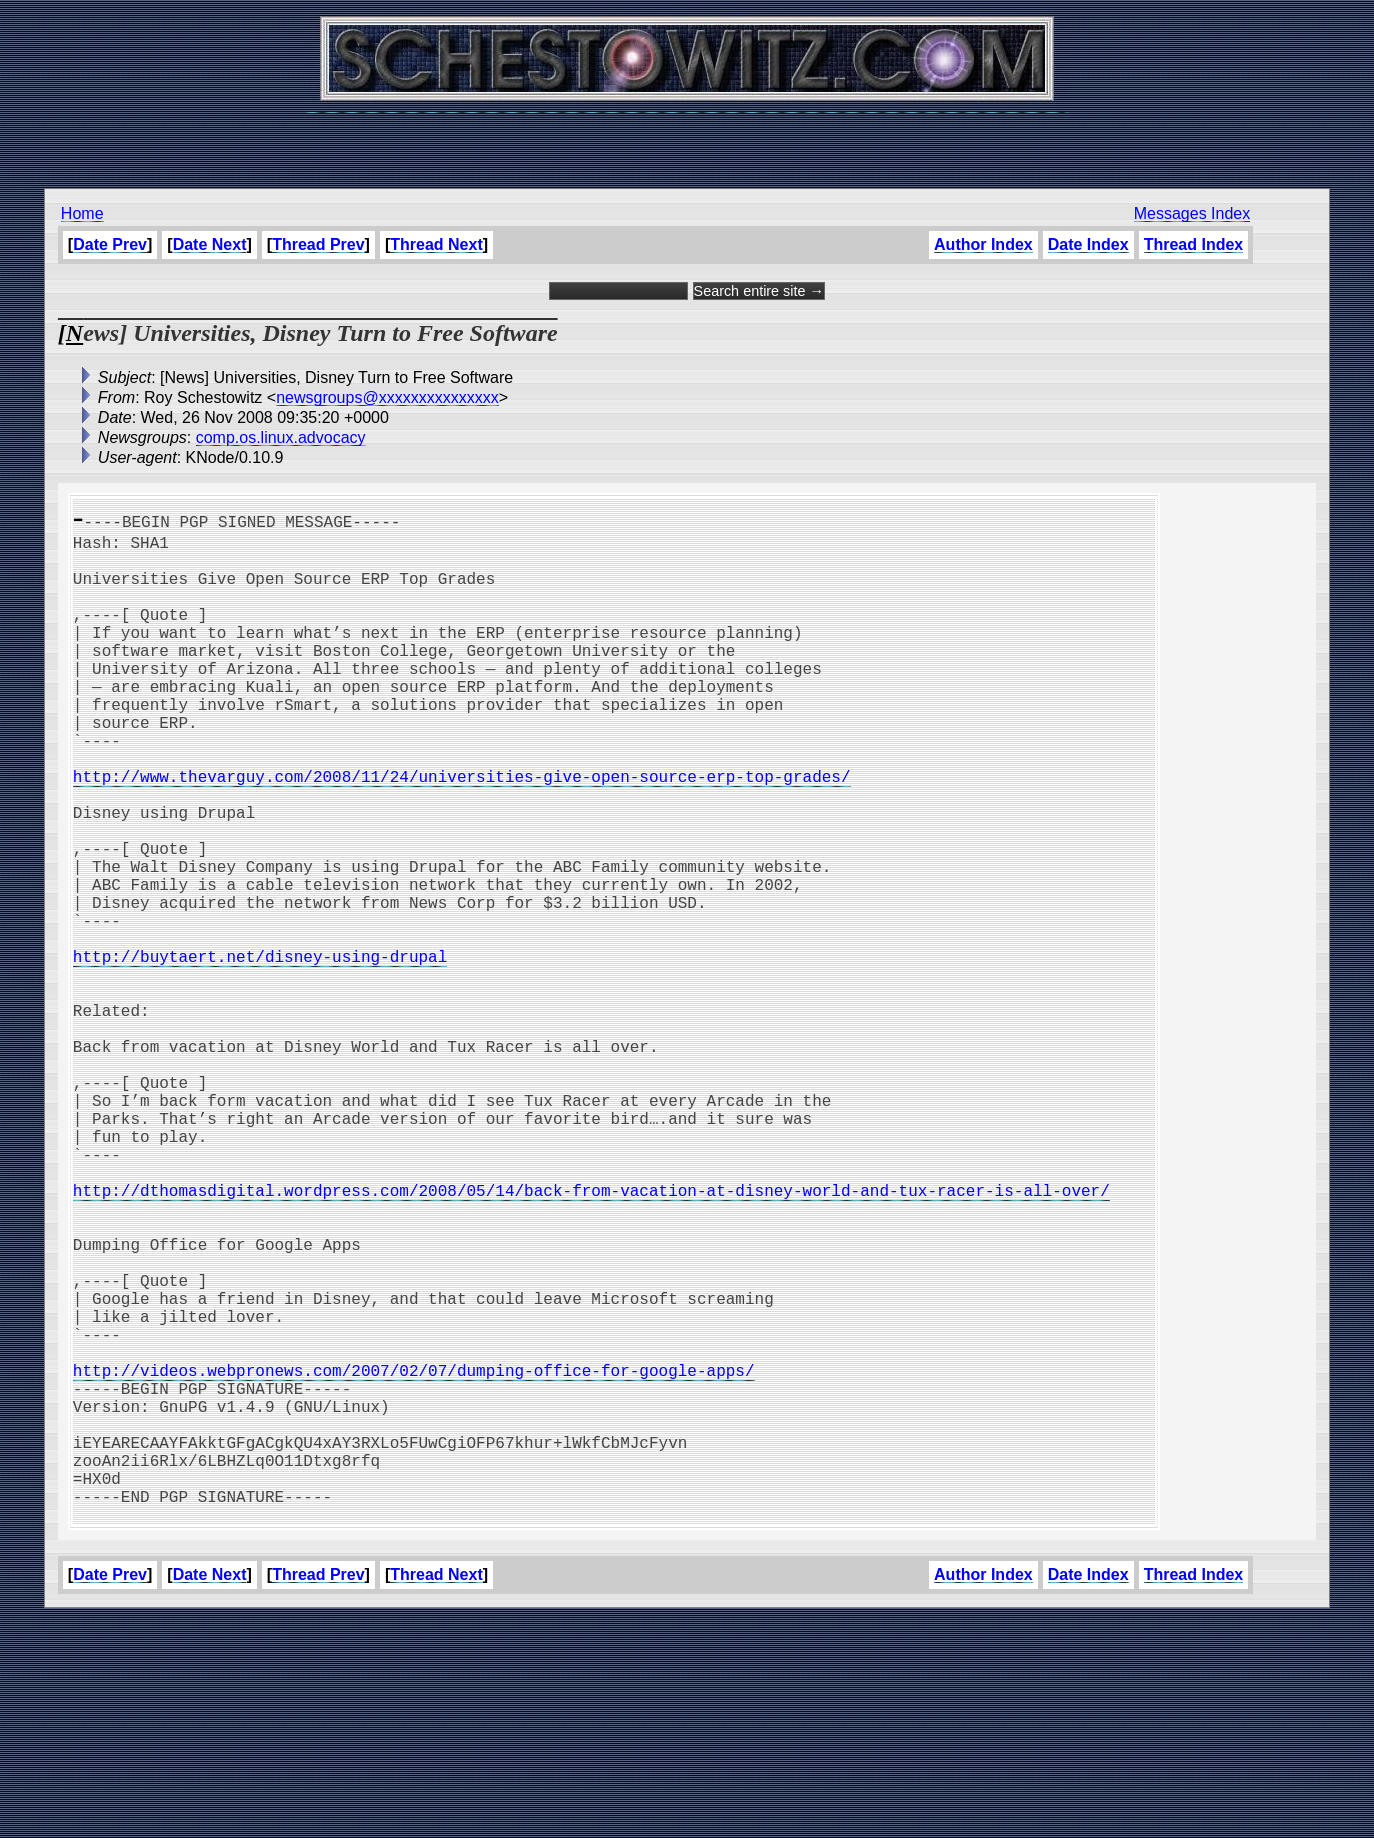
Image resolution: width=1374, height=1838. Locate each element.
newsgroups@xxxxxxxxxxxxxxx (387, 397)
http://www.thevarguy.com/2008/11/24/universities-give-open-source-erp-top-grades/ (462, 832)
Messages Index (1192, 213)
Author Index (983, 244)
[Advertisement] (687, 140)
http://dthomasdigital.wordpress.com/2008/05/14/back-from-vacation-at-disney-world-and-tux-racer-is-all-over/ (591, 1338)
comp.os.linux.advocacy (281, 437)
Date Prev (110, 244)
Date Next (210, 244)
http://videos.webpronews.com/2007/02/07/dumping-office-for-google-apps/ (414, 1558)
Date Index (1088, 244)
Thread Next (436, 244)
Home (82, 213)
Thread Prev (318, 244)
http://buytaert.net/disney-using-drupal (260, 1052)
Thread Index (1194, 244)
